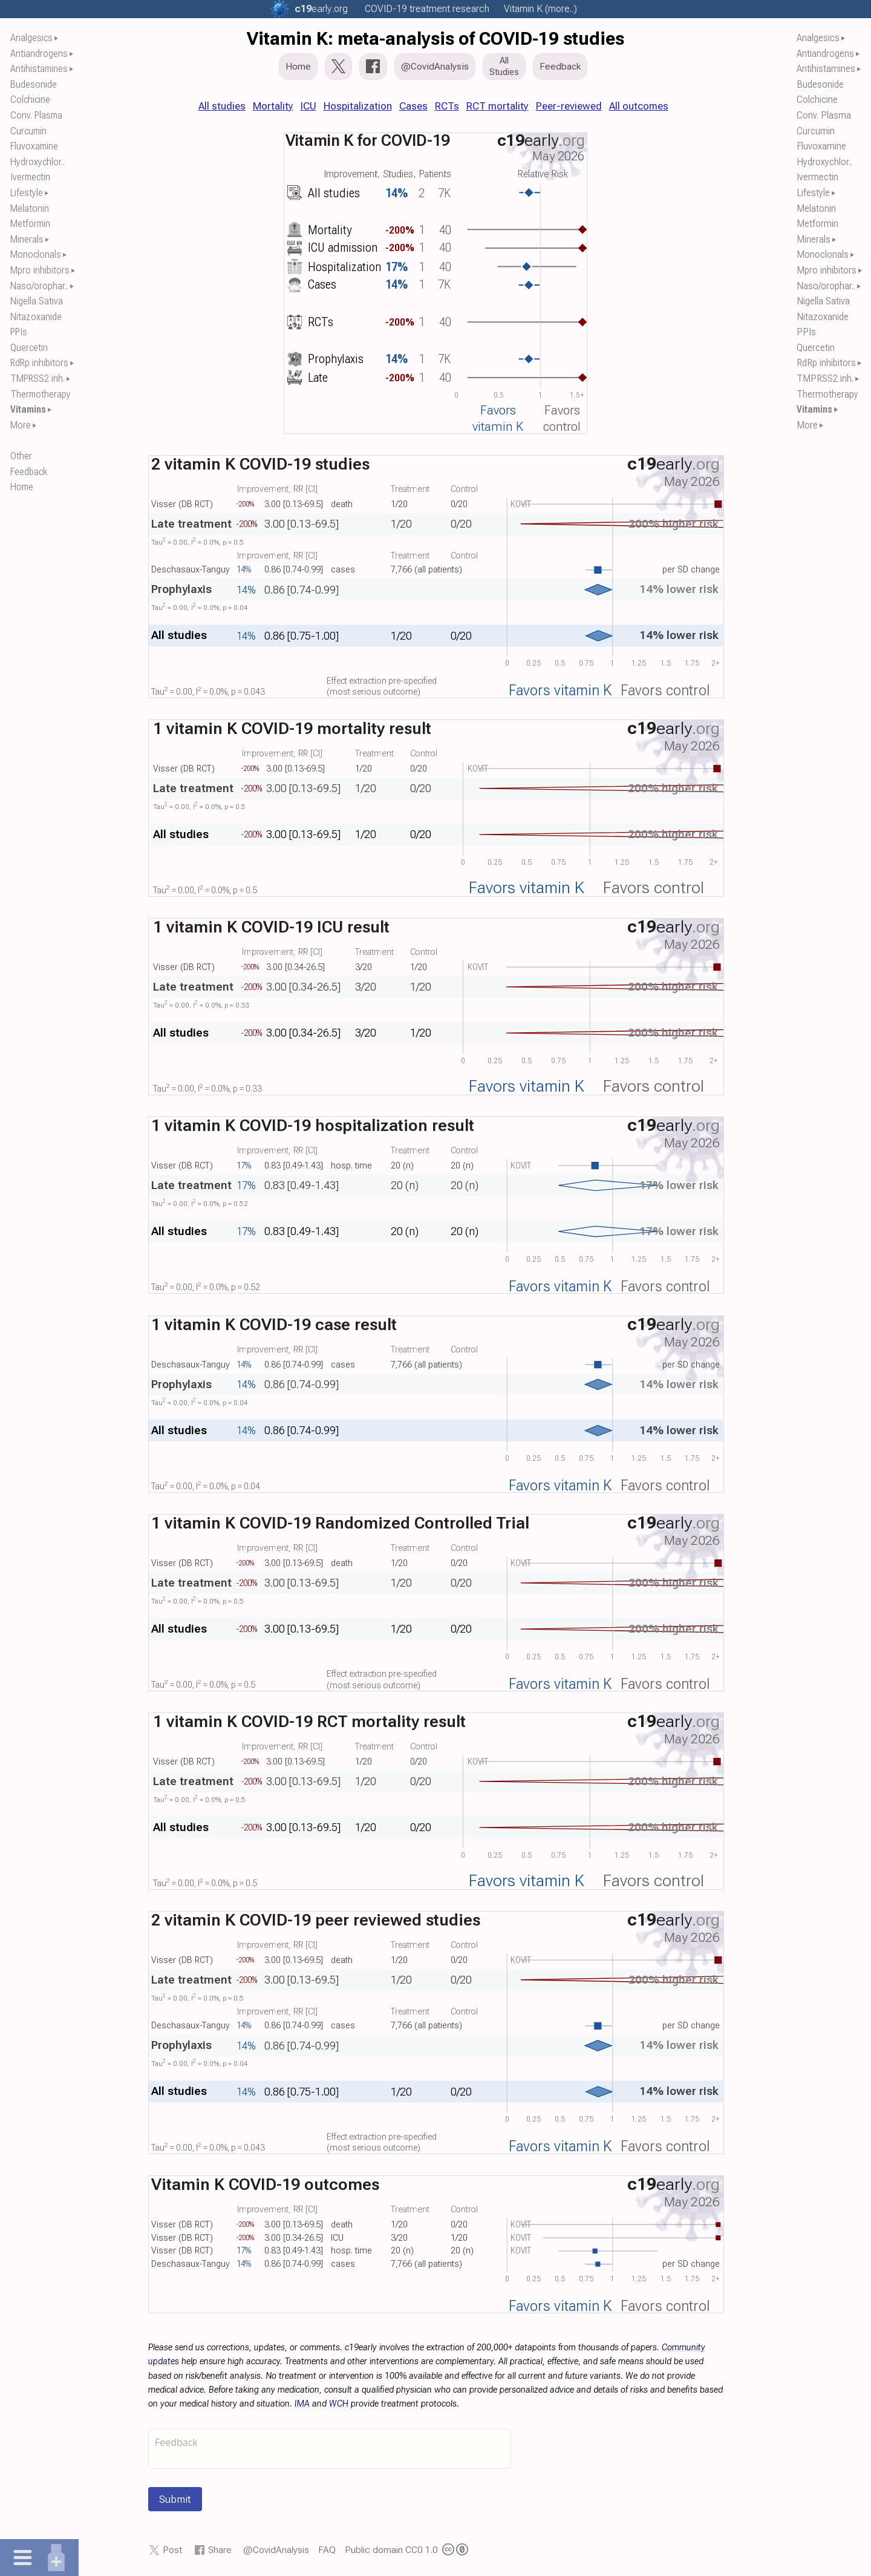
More (20, 425)
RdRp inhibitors (39, 363)
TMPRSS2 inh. (37, 378)
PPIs (18, 332)
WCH (338, 2404)
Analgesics (31, 38)
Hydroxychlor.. (37, 162)
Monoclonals (35, 254)
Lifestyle (26, 192)
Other (21, 456)
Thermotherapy (40, 394)
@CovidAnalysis (276, 2549)
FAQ (327, 2549)
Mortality (273, 106)
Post (172, 2549)
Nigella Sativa (36, 301)
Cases (413, 106)
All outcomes (638, 106)
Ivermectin (30, 177)
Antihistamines (39, 68)
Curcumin (28, 131)
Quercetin (29, 347)
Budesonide (33, 84)
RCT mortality (497, 106)
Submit (175, 2499)
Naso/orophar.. (39, 286)
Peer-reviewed (569, 106)
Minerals (27, 239)
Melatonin (29, 208)
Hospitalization (358, 106)
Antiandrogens (39, 53)
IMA (302, 2404)
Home (21, 487)
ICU (308, 106)
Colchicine (30, 99)
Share (220, 2549)
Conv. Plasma (36, 115)
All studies (222, 106)
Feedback (28, 471)
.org (321, 9)
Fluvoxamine (34, 146)
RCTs (447, 106)
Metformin (30, 223)
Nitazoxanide (36, 317)
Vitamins (28, 409)
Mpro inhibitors (40, 270)
